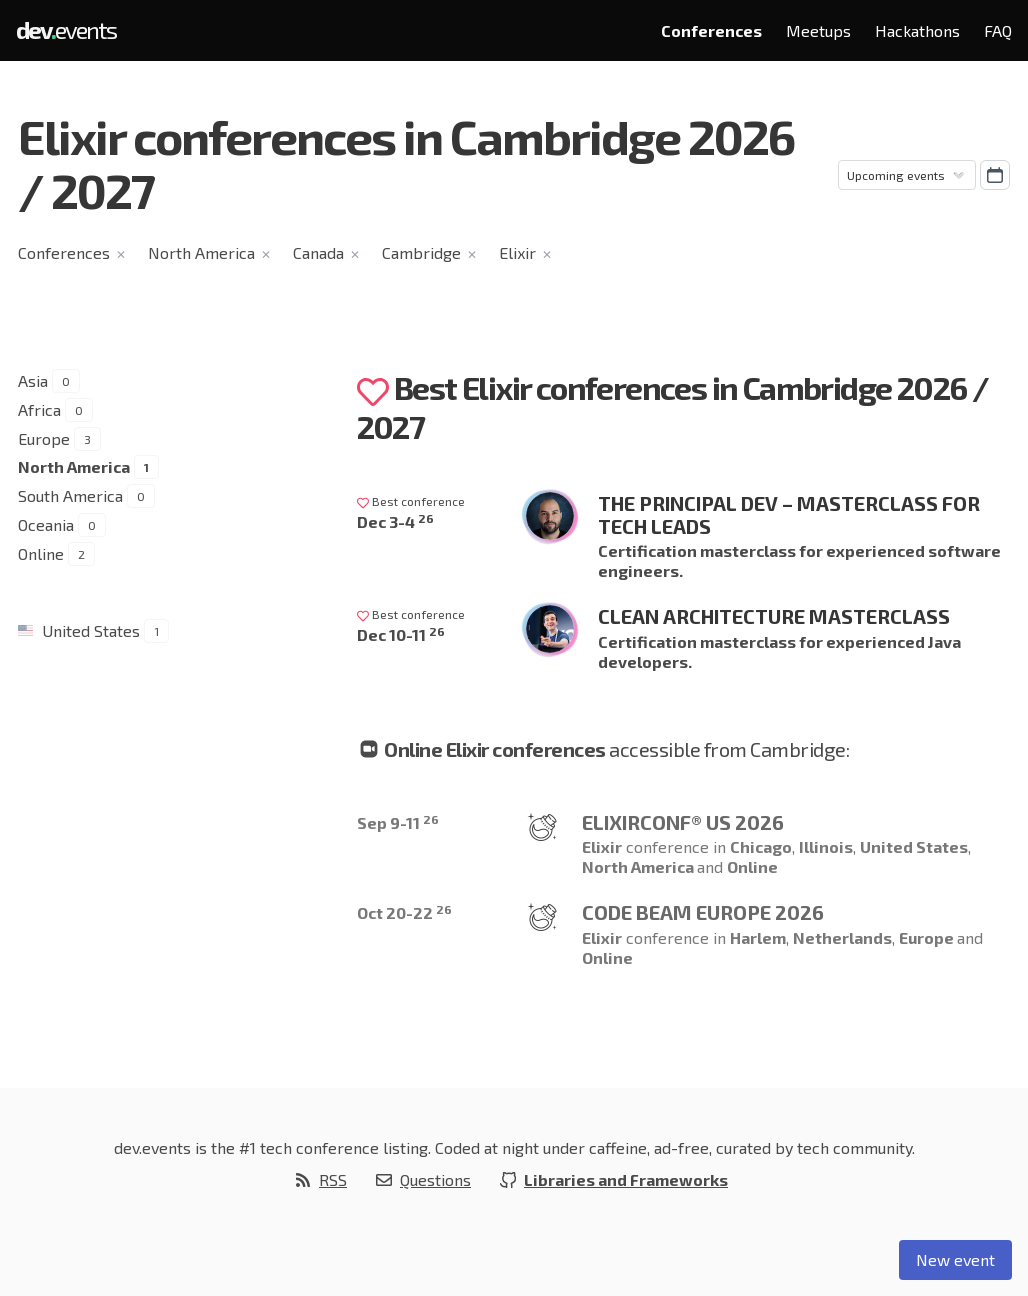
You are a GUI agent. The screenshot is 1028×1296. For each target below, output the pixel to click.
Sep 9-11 (398, 822)
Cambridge (421, 252)
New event (955, 1259)
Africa (39, 409)
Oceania (46, 524)
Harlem (758, 937)
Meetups (818, 30)
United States (91, 630)
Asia (33, 380)
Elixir (517, 252)
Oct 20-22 (404, 912)
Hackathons (917, 30)
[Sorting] (907, 175)
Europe (44, 438)
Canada (318, 252)
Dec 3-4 (395, 521)
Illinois (826, 846)
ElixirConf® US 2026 (683, 822)
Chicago (761, 846)
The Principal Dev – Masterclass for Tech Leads (789, 514)
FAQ (998, 30)
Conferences (711, 30)
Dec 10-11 (401, 634)
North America (201, 252)
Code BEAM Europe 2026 (703, 912)
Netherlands (842, 937)
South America (70, 495)
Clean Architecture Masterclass (774, 616)
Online (41, 553)
